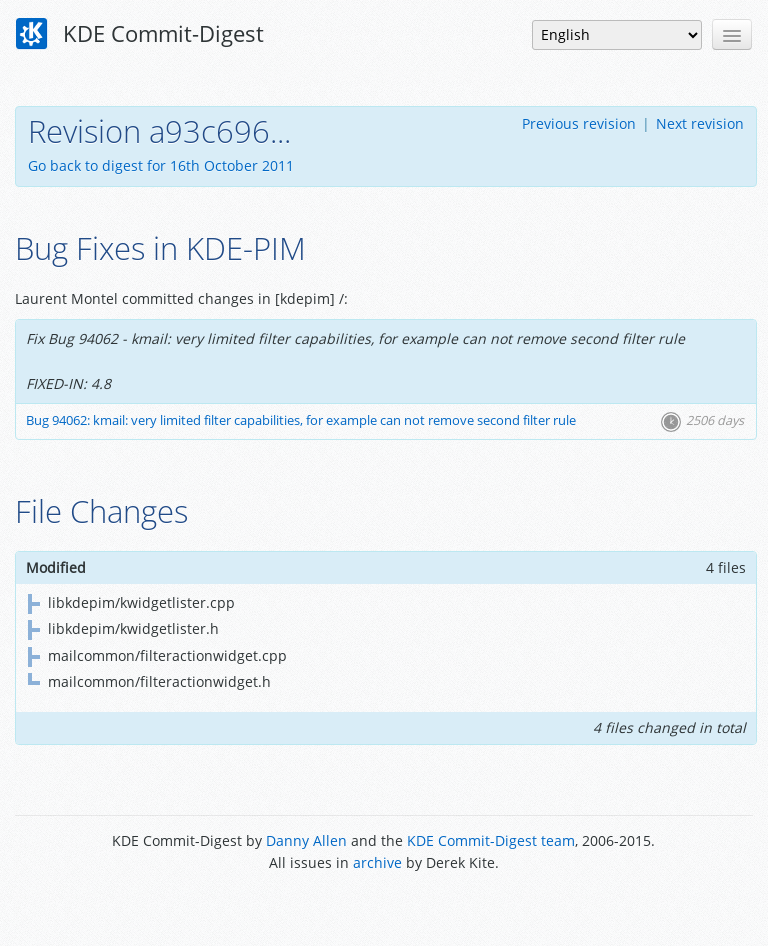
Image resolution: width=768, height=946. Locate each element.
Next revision (700, 123)
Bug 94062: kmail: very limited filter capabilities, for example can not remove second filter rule (301, 420)
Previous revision (579, 123)
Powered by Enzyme (383, 908)
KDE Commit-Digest (140, 34)
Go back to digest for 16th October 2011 (161, 165)
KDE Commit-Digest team (491, 840)
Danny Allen (306, 840)
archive (377, 862)
